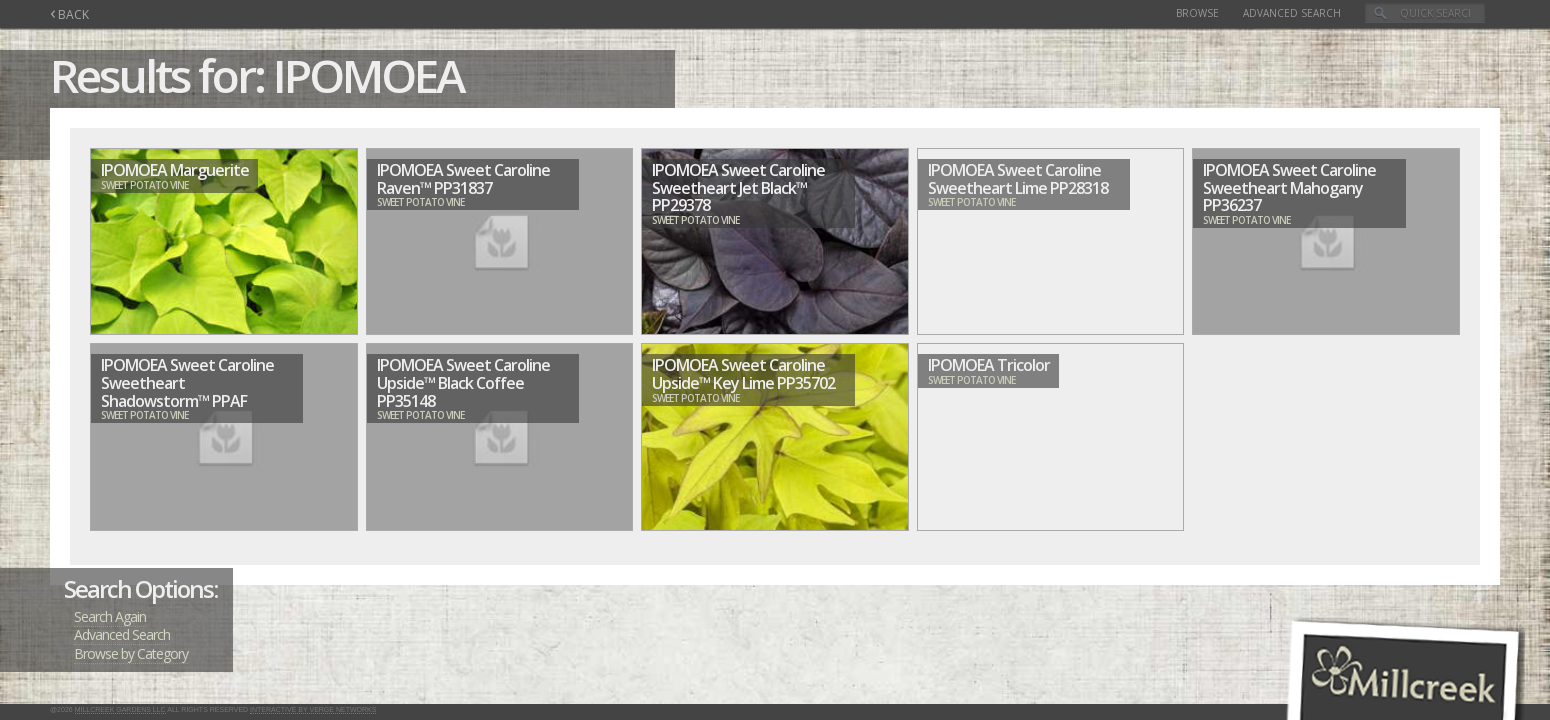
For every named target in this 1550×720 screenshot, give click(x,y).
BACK (69, 14)
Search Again (110, 616)
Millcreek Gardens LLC (120, 709)
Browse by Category (131, 653)
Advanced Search (1292, 13)
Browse (1197, 13)
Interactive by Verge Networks (313, 709)
